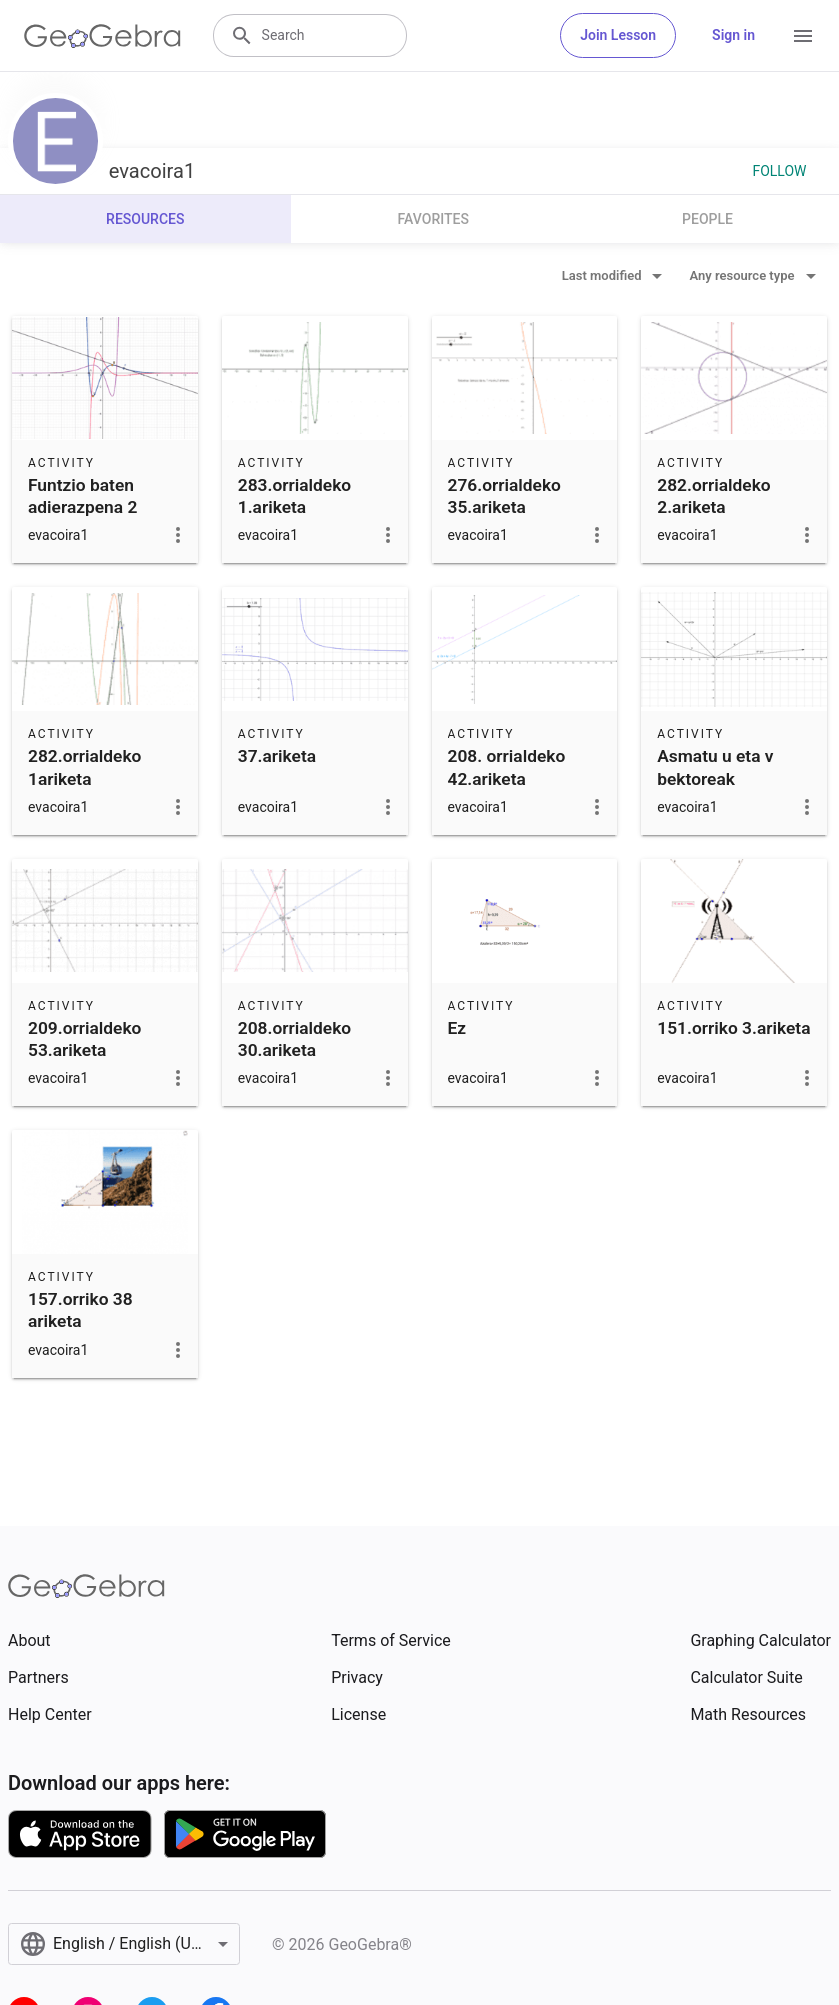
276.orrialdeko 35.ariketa (504, 496)
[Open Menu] (803, 36)
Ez (457, 1028)
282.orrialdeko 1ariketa (84, 767)
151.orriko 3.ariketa (733, 1028)
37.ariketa (277, 756)
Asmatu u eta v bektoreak (715, 767)
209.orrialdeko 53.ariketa (84, 1039)
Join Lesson (618, 35)
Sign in (733, 35)
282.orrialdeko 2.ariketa (713, 496)
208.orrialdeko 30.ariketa (294, 1039)
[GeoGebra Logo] (102, 36)
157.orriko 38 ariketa (80, 1310)
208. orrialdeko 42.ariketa (507, 767)
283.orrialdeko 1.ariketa (294, 496)
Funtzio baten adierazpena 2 (82, 496)
